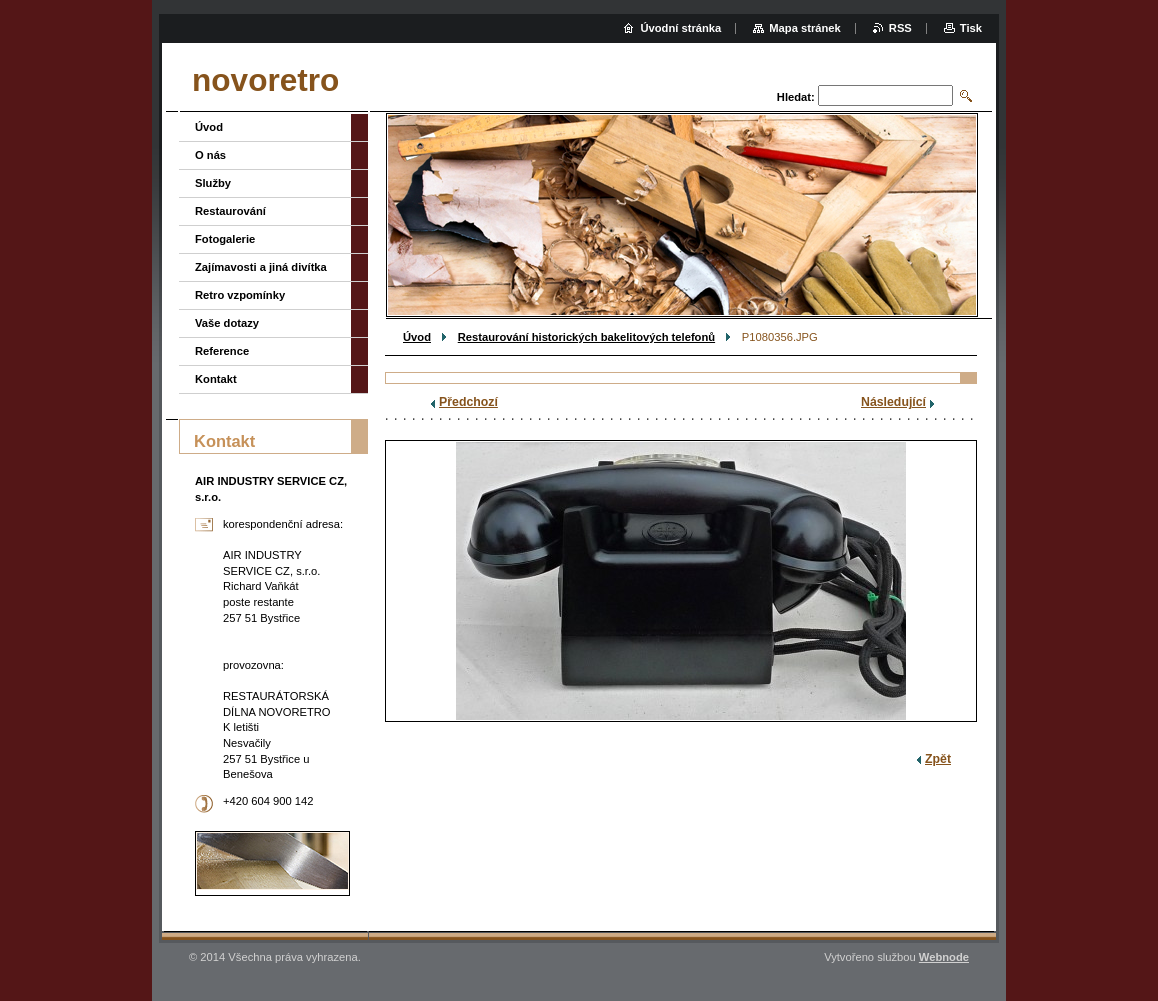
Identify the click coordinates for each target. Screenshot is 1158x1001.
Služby (213, 183)
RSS (900, 28)
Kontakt (216, 379)
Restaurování (230, 211)
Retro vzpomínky (240, 295)
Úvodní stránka (680, 28)
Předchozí (468, 402)
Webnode (944, 957)
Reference (222, 351)
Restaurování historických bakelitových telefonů (586, 337)
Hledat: (796, 97)
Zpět (938, 759)
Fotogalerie (225, 239)
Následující (893, 402)
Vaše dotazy (227, 323)
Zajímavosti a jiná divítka (261, 267)
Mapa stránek (805, 28)
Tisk (971, 28)
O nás (210, 155)
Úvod (417, 337)
